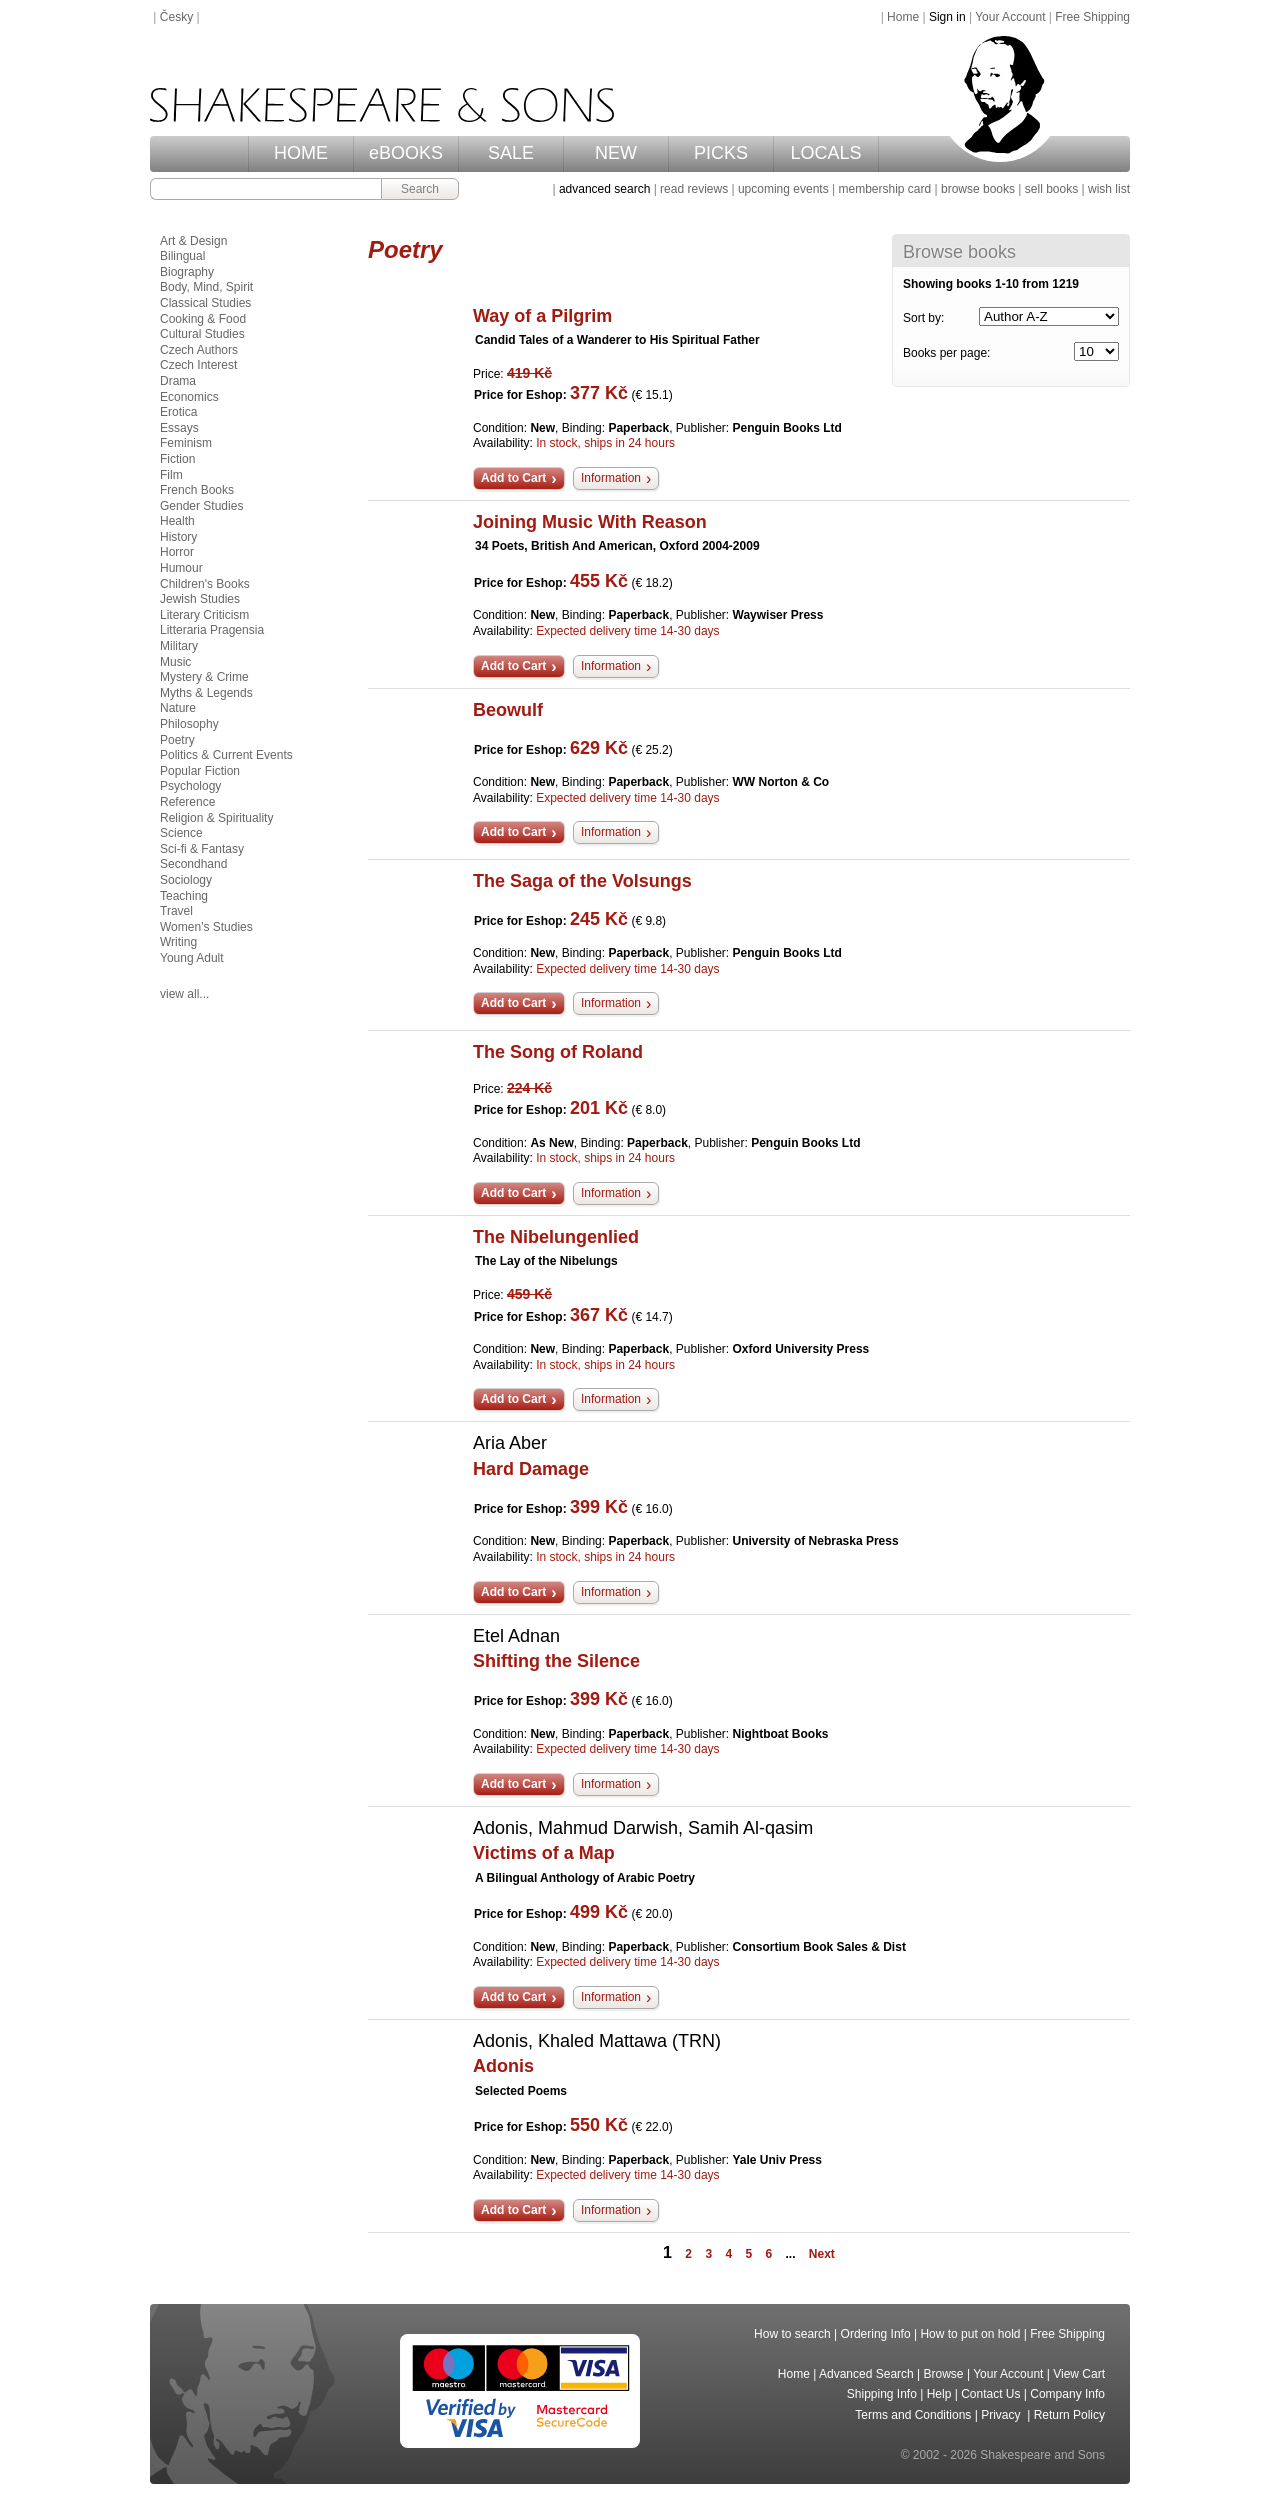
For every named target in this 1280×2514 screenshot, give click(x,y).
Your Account (1010, 17)
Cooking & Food (203, 319)
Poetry (177, 740)
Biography (187, 272)
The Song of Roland (558, 1052)
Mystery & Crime (204, 677)
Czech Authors (199, 350)
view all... (184, 994)
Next (822, 2254)
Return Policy (1069, 2415)
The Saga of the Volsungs (582, 881)
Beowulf (508, 710)
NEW (616, 153)
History (178, 537)
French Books (197, 490)
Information (611, 478)
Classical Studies (205, 303)
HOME (301, 153)
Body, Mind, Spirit (206, 287)
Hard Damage (531, 1469)
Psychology (190, 786)
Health (177, 521)
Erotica (178, 412)
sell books (1051, 189)
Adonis (503, 2066)
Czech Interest (198, 365)
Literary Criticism (204, 615)
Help (939, 2394)
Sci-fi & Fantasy (202, 849)
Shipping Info (882, 2394)
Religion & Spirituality (216, 818)
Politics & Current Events (226, 755)
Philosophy (189, 724)
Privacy (1002, 2415)
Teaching (184, 896)
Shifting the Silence (556, 1661)
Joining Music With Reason (590, 522)
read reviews (694, 189)
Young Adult (192, 958)
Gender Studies (201, 506)
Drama (178, 381)
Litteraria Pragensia (212, 630)
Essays (179, 428)
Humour (181, 568)
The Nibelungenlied (556, 1237)
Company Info (1067, 2394)
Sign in (947, 17)
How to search (792, 2334)
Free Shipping (1092, 17)
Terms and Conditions (913, 2415)
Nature (178, 708)
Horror (177, 552)
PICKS (721, 153)
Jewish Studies (200, 599)
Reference (187, 802)
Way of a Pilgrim (542, 316)
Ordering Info (876, 2334)
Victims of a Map (544, 1853)
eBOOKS (406, 153)
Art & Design (193, 241)
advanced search (604, 189)
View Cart (1079, 2374)
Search (420, 189)
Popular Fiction (200, 771)
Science (181, 833)
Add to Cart (513, 478)
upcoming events (783, 189)
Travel (176, 911)
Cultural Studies (202, 334)
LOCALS (825, 153)
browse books (978, 189)
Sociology (186, 880)
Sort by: (923, 318)
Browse (944, 2374)
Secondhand (193, 864)
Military (179, 646)
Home (903, 17)
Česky (176, 17)
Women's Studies (206, 927)
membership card (884, 189)
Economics (189, 397)
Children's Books (205, 584)
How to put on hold (970, 2334)
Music (175, 662)
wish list (1109, 189)
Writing (178, 942)
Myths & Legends (206, 693)
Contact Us (990, 2394)
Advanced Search (866, 2374)
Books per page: (946, 353)
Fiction (177, 459)
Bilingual (182, 256)
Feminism (186, 443)
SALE (511, 153)
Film (171, 475)
